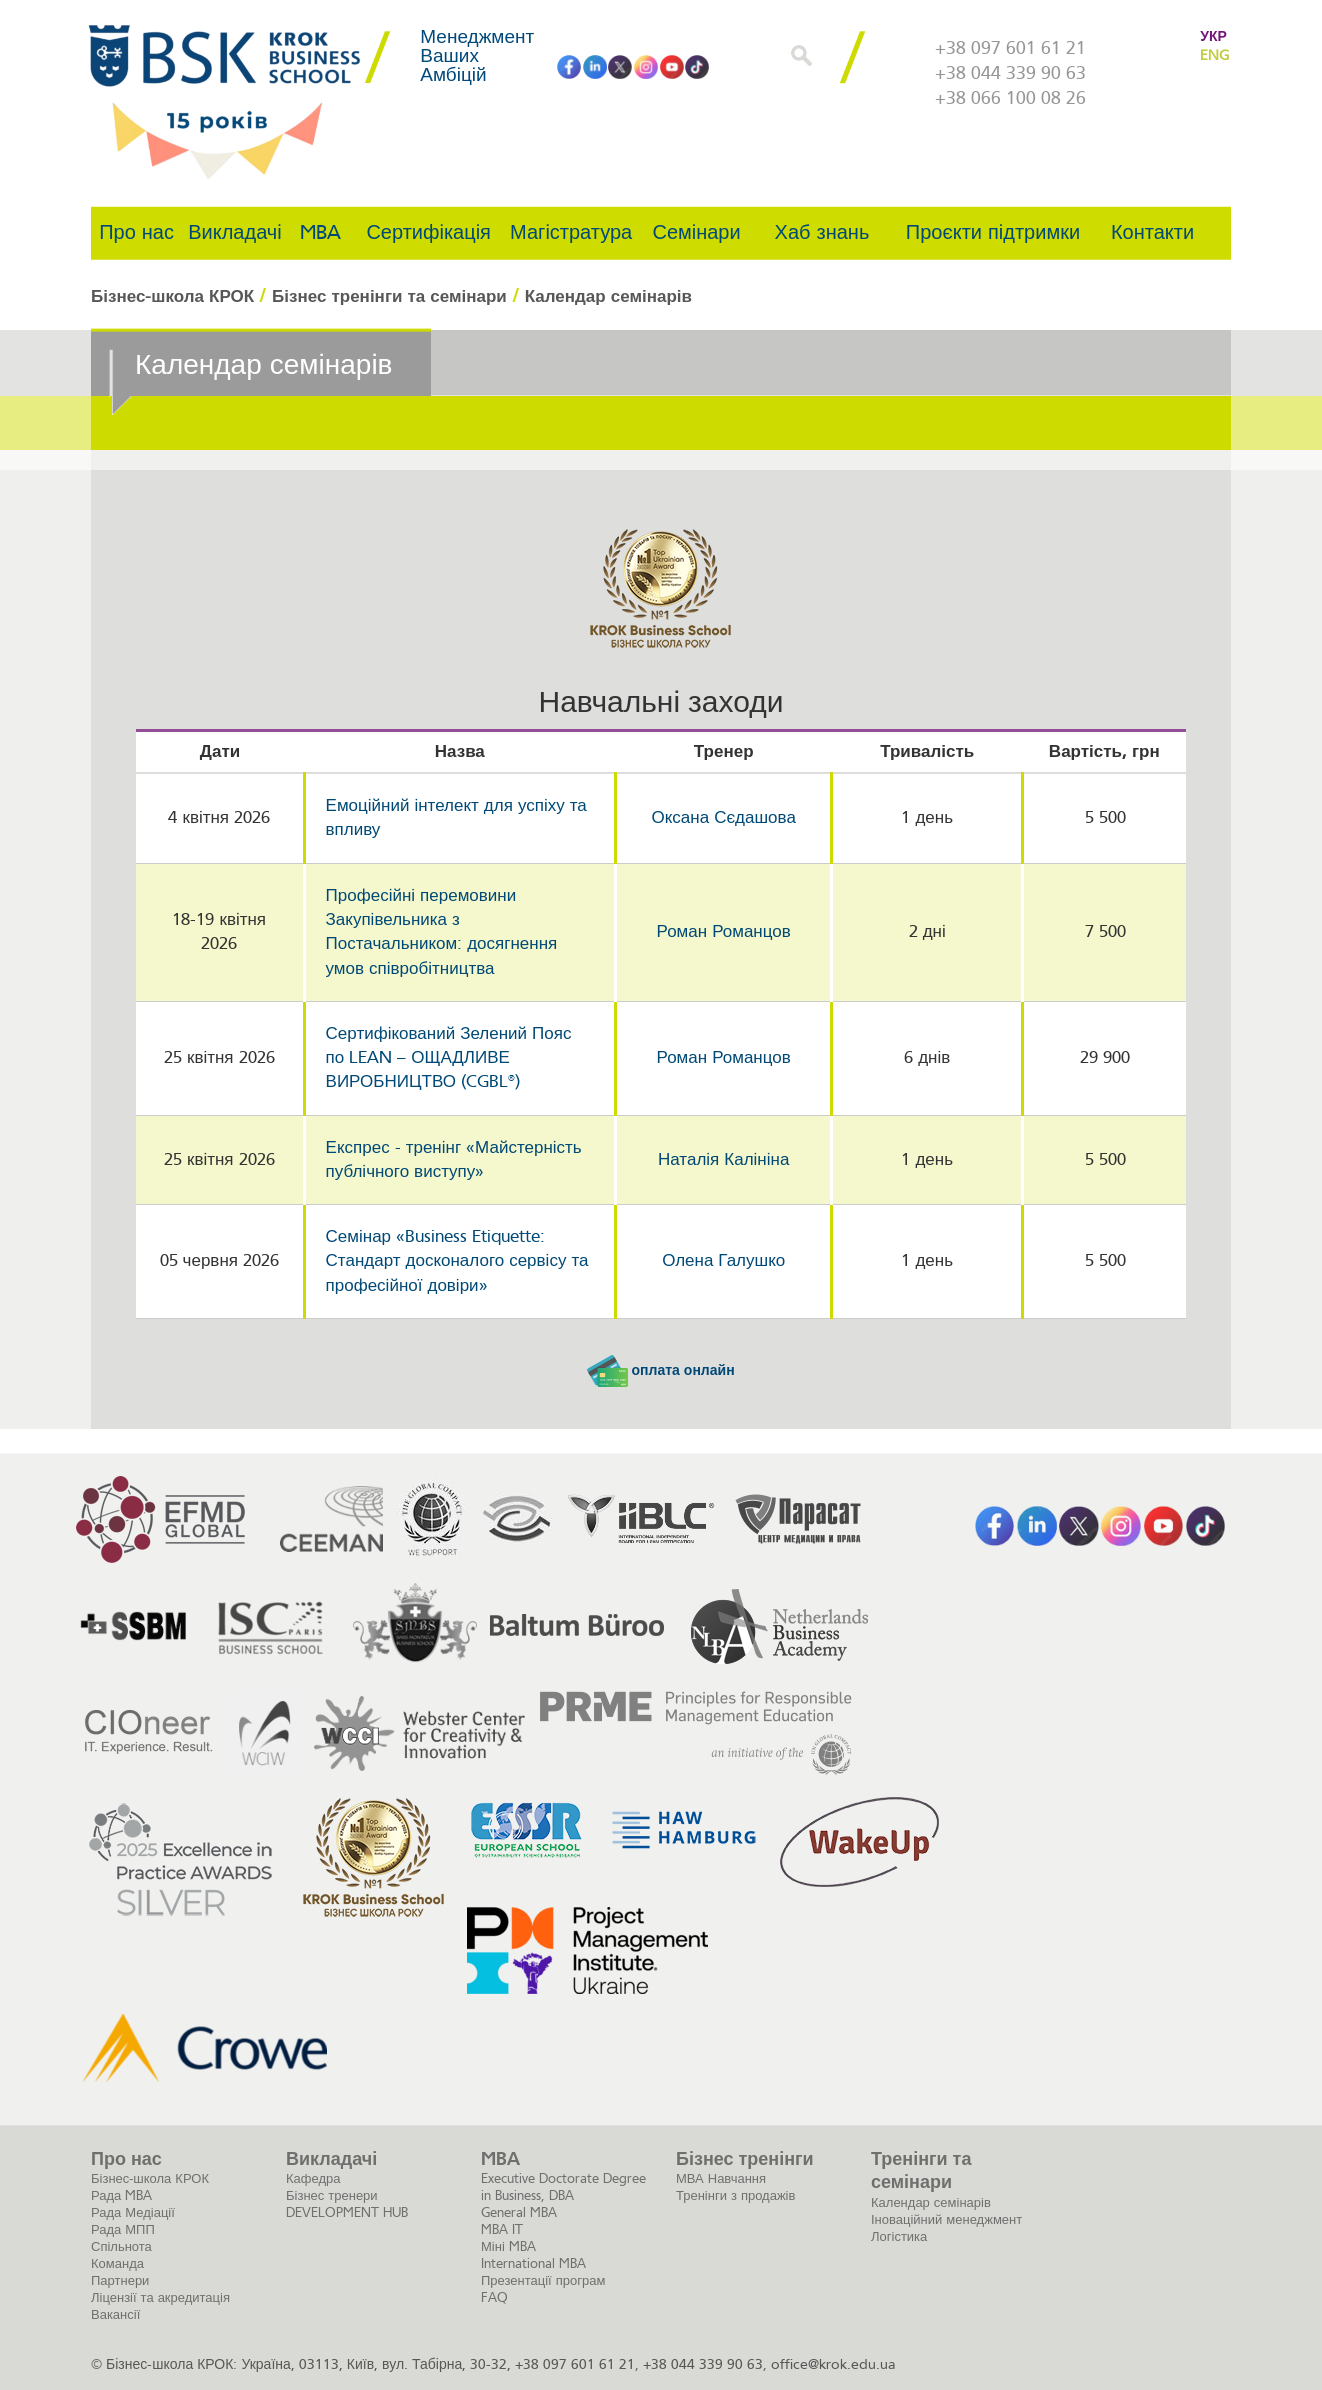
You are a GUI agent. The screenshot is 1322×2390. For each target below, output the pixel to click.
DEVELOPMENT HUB (347, 2212)
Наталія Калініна (723, 1159)
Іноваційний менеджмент (946, 2219)
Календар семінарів (931, 2202)
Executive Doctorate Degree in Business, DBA (563, 2187)
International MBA (533, 2263)
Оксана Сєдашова (723, 817)
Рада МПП (123, 2229)
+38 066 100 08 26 (1010, 98)
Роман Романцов (724, 931)
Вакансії (115, 2314)
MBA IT (502, 2229)
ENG (1214, 55)
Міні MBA (508, 2246)
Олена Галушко (723, 1260)
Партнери (120, 2280)
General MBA (519, 2212)
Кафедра (313, 2178)
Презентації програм (543, 2280)
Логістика (899, 2236)
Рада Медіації (133, 2212)
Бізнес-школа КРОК (150, 2178)
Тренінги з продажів (735, 2195)
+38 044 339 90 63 (1010, 73)
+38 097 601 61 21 (1010, 48)
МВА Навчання (721, 2178)
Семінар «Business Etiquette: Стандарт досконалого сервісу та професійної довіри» (457, 1261)
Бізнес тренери (332, 2195)
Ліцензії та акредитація (160, 2297)
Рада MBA (121, 2195)
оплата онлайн (660, 1370)
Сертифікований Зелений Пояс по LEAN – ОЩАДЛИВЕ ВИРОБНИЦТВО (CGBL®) (449, 1058)
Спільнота (121, 2246)
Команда (117, 2263)
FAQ (494, 2297)
